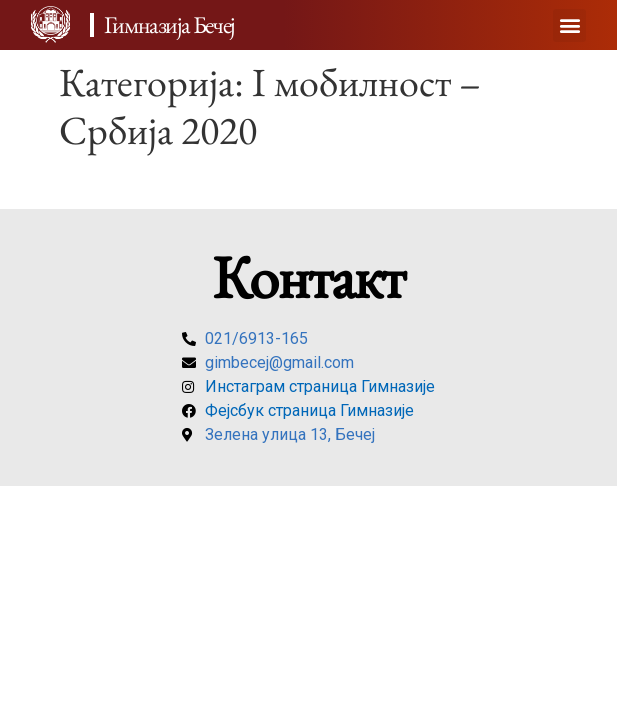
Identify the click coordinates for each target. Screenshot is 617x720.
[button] (569, 25)
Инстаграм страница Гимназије (320, 386)
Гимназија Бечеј (169, 24)
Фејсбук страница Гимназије (309, 410)
